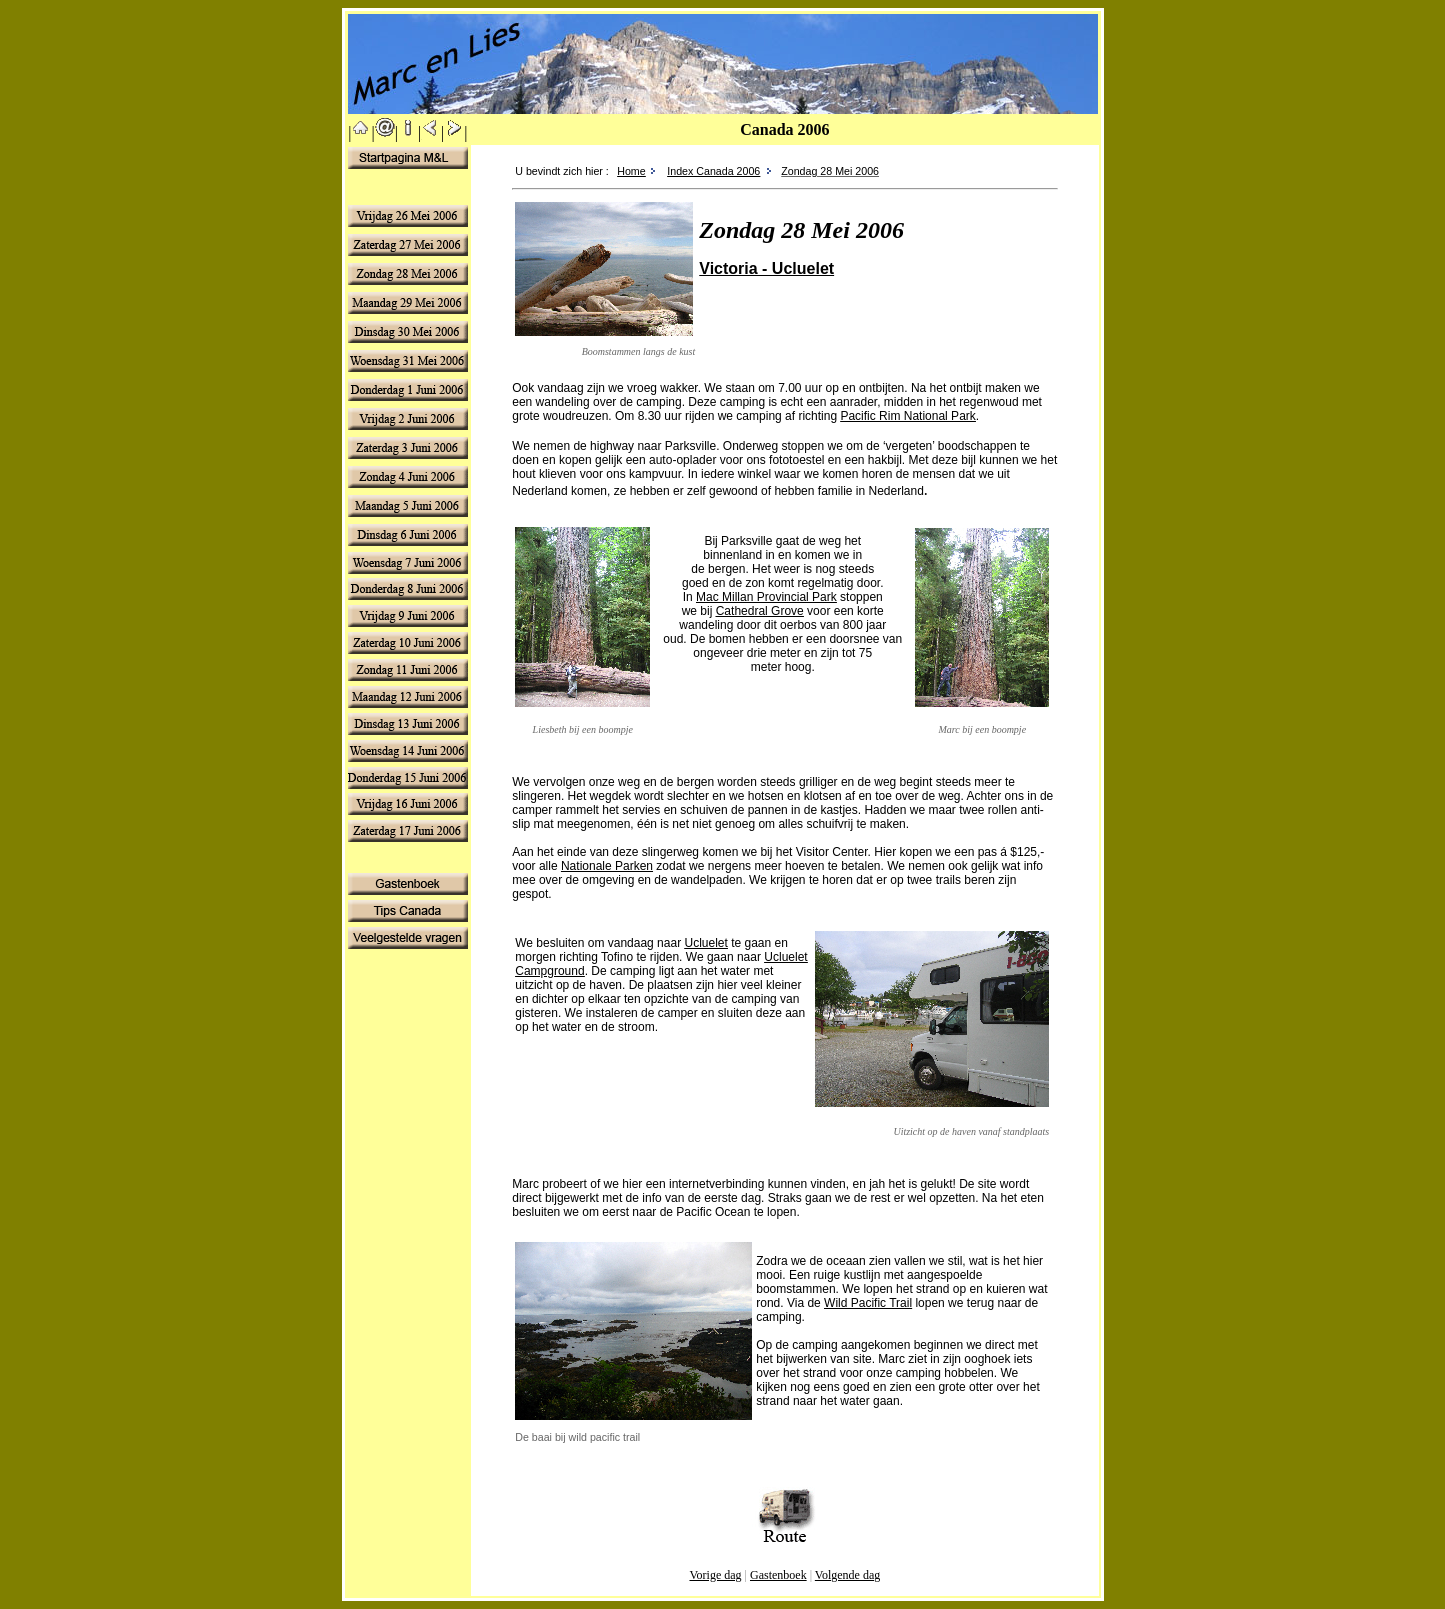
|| (361, 132)
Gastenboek (778, 1575)
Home (631, 171)
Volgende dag (847, 1575)
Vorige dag (715, 1575)
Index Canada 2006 (713, 171)
